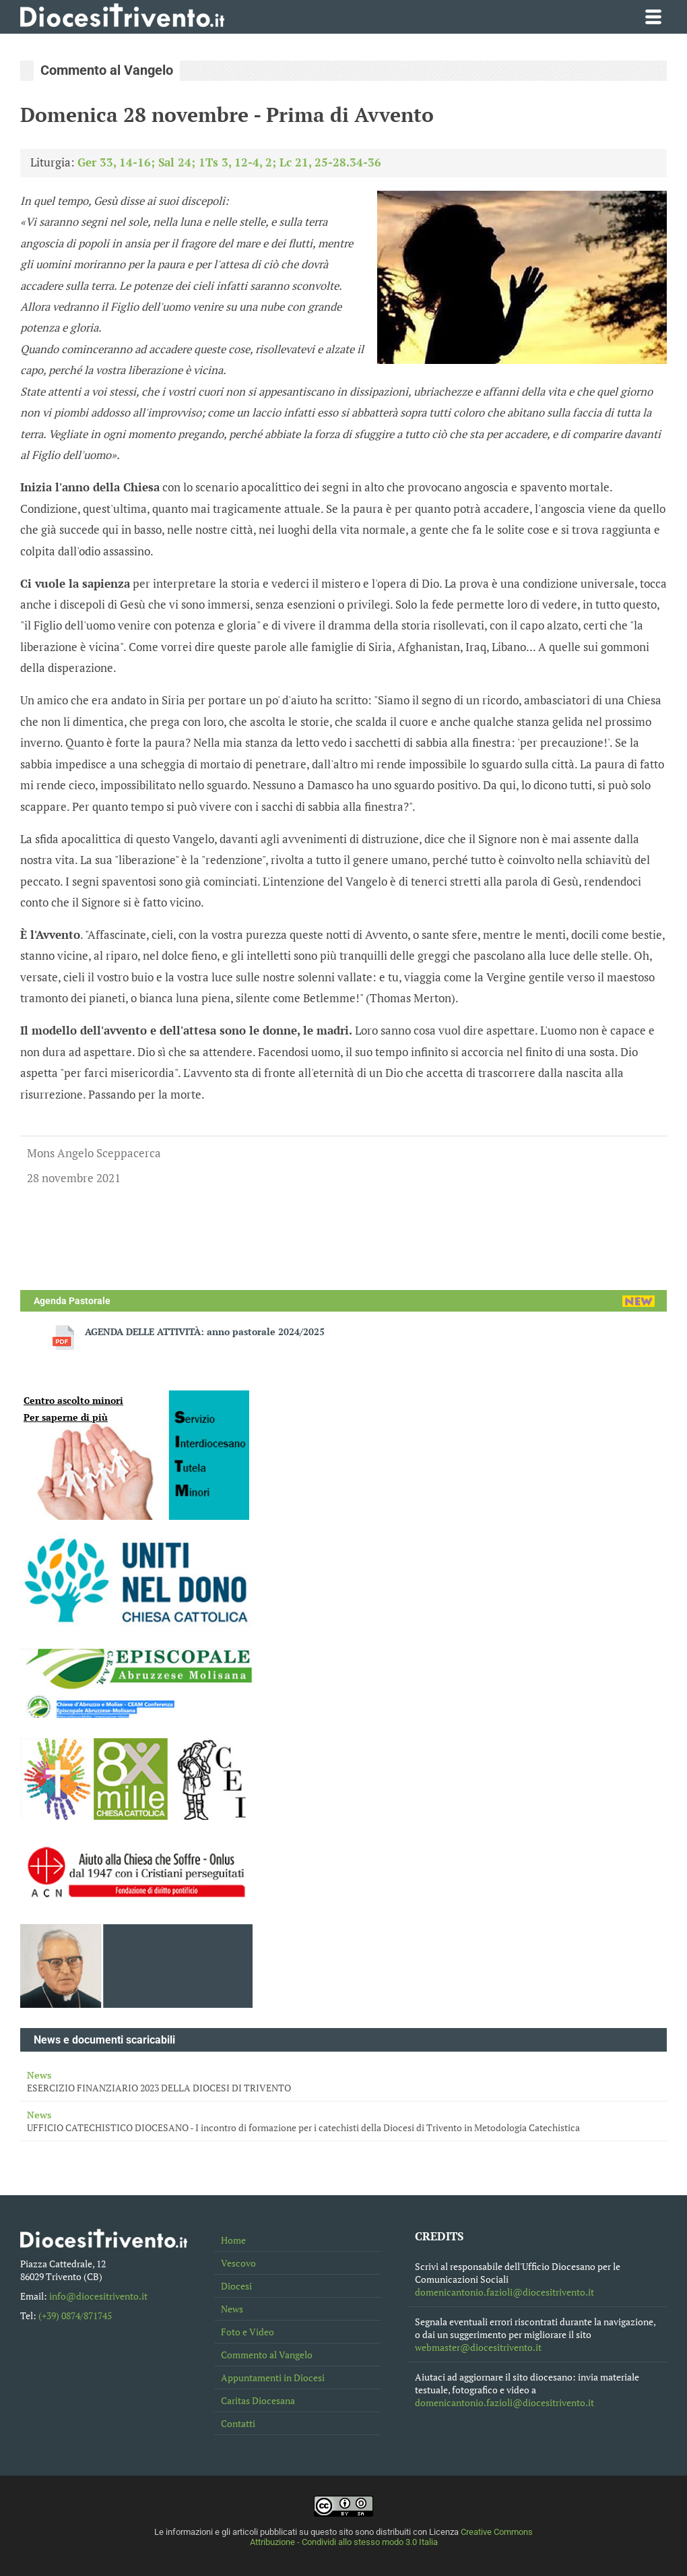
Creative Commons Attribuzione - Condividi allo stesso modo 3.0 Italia (391, 2537)
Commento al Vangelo (267, 2354)
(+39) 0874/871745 (75, 2315)
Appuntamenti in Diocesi (273, 2377)
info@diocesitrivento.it (98, 2296)
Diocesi (236, 2285)
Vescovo (238, 2263)
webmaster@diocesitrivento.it (478, 2347)
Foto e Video (247, 2331)
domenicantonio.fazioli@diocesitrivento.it (504, 2292)
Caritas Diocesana (258, 2400)
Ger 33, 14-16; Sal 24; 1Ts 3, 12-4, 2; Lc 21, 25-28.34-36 (229, 162)
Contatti (238, 2423)
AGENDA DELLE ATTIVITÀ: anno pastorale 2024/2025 (205, 1331)
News (232, 2308)
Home (233, 2240)
